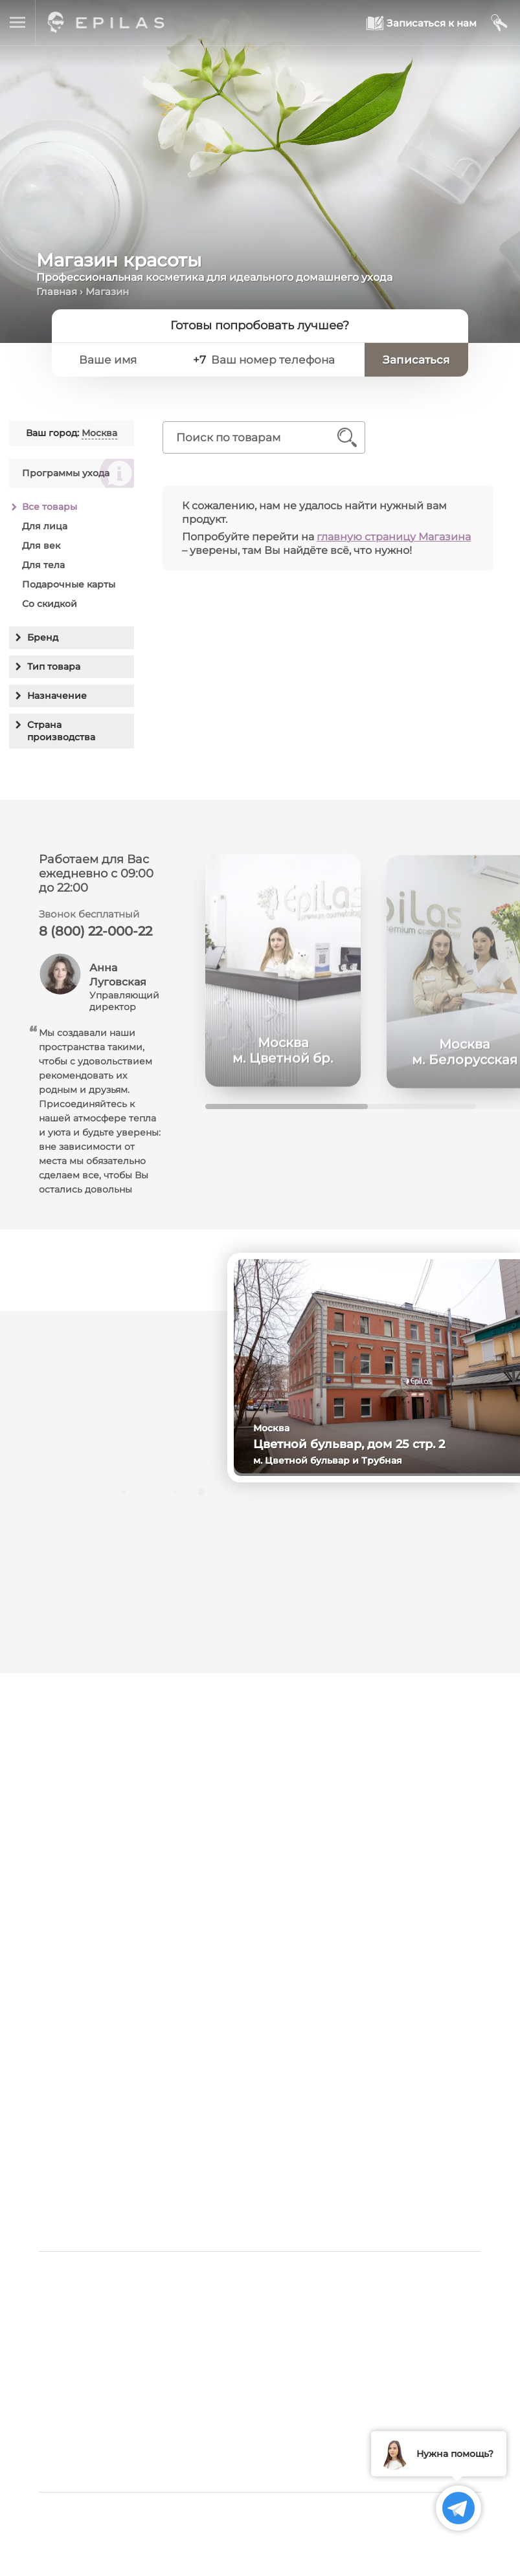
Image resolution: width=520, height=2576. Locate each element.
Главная (56, 291)
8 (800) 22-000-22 (95, 936)
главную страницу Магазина (394, 537)
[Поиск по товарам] (255, 437)
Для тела (43, 565)
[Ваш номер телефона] (281, 360)
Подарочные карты (68, 584)
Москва (99, 433)
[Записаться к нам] (422, 23)
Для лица (44, 526)
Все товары (49, 506)
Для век (41, 545)
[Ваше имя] (125, 360)
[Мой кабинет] (500, 23)
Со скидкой (49, 604)
